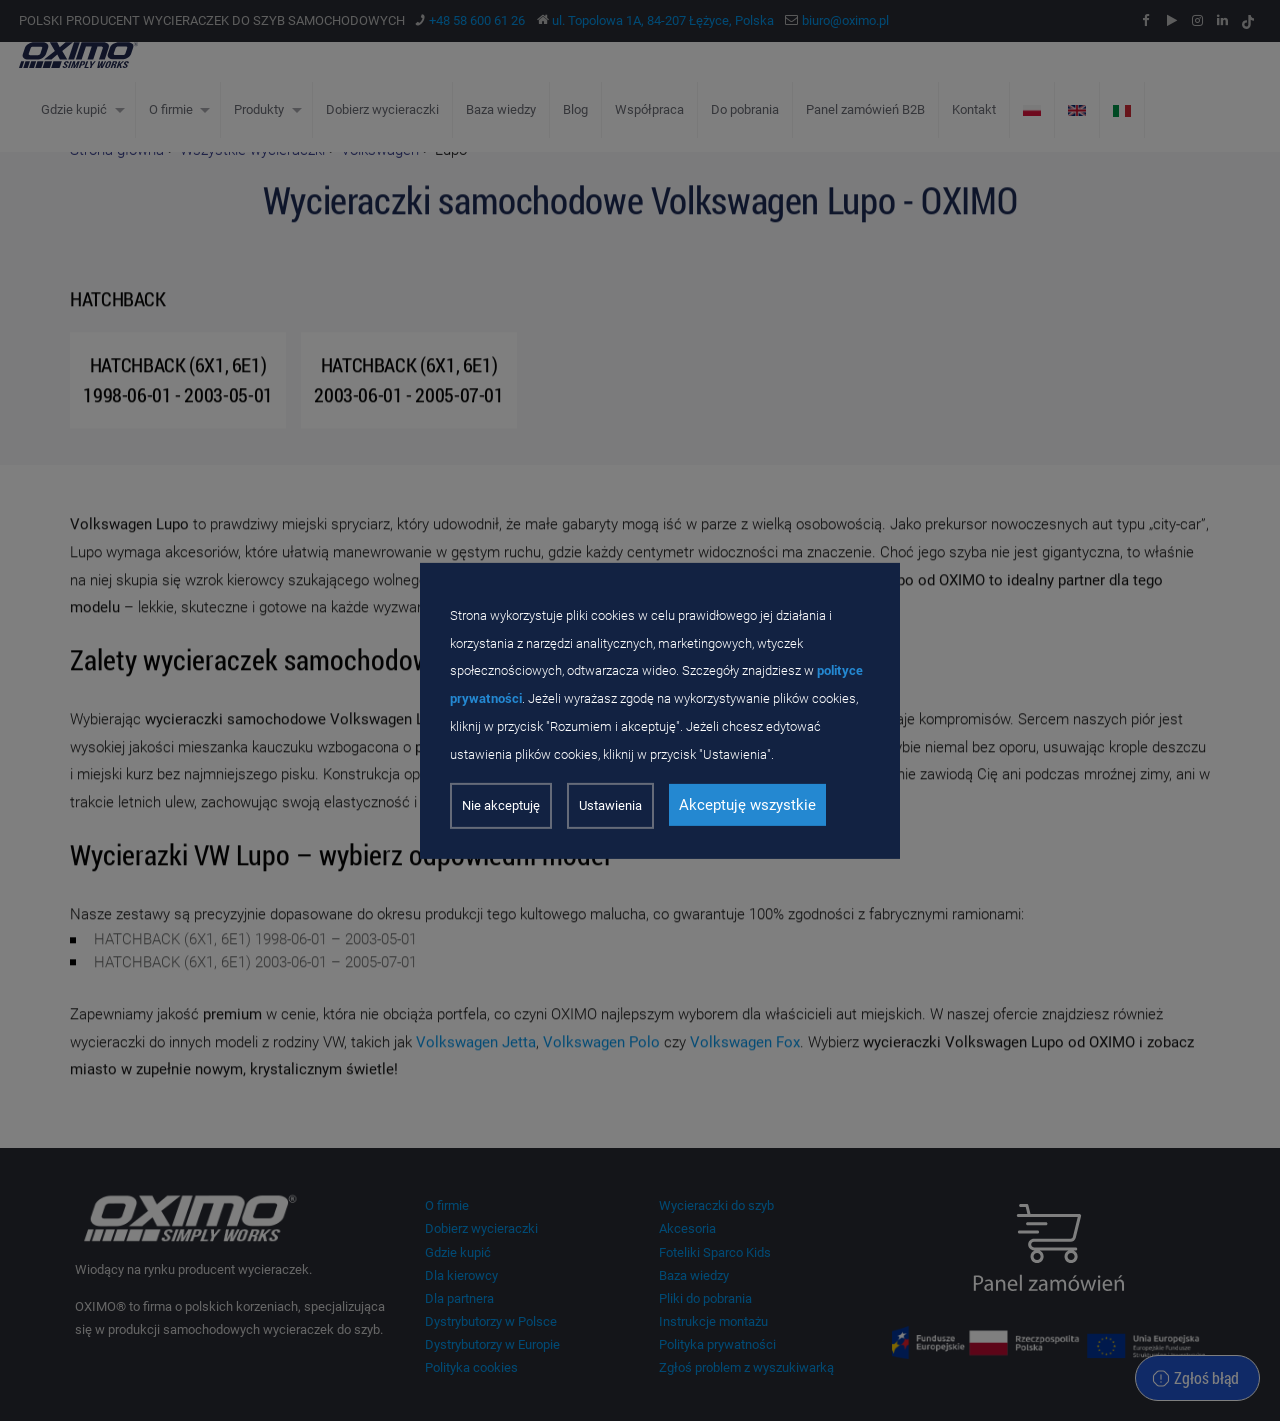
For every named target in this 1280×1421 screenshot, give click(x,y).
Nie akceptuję (501, 805)
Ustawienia (610, 805)
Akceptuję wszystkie (747, 805)
